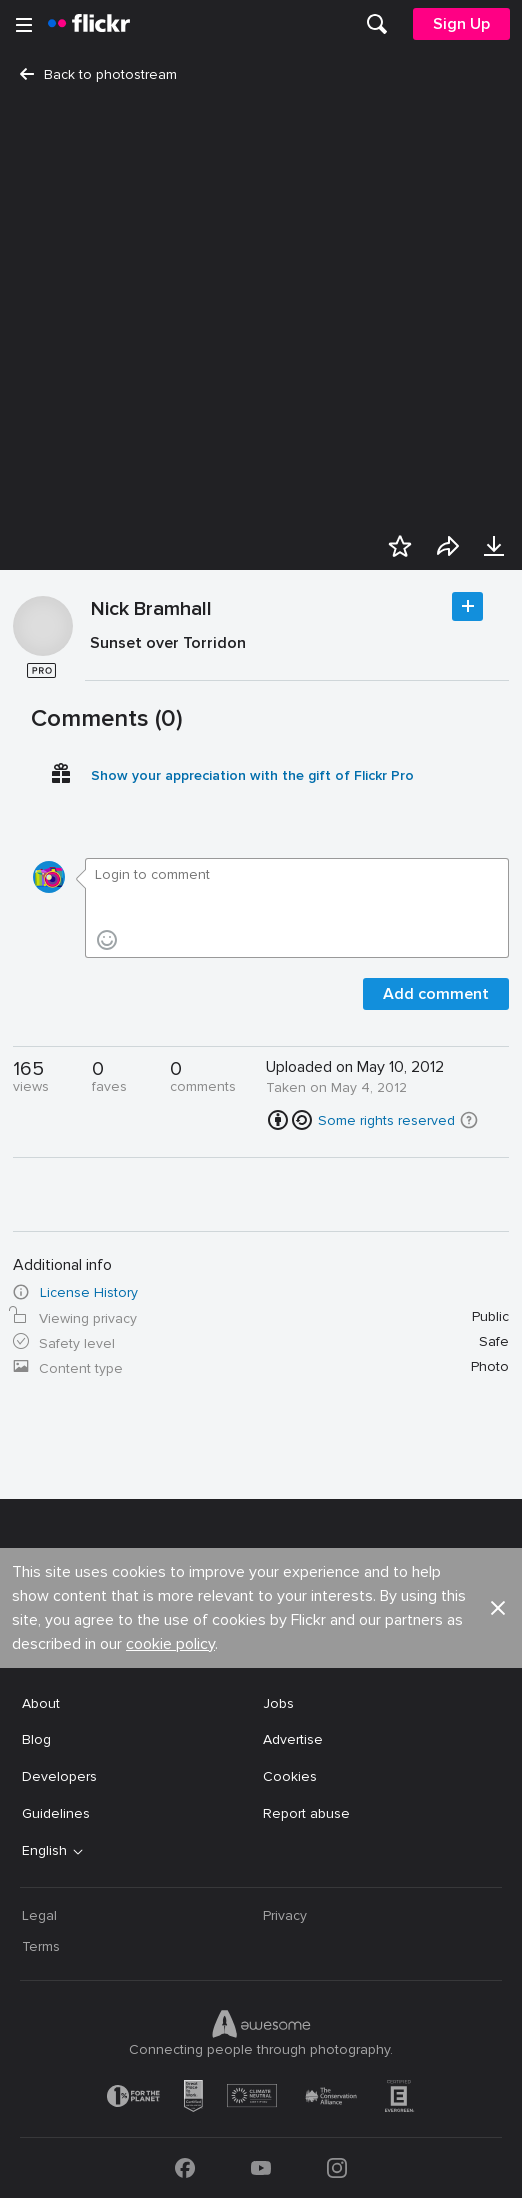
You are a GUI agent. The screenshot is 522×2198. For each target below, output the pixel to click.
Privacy (285, 1915)
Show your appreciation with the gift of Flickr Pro (252, 775)
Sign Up (461, 24)
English (44, 1851)
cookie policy (170, 1644)
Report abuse (306, 1813)
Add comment (436, 994)
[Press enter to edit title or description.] (297, 647)
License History (89, 1292)
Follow (467, 606)
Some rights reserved (386, 1120)
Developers (59, 1776)
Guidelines (56, 1813)
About (41, 1703)
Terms (41, 1946)
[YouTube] (261, 2168)
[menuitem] (377, 24)
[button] (469, 1120)
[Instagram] (337, 2168)
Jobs (278, 1703)
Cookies (290, 1776)
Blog (36, 1739)
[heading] (89, 24)
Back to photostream (98, 74)
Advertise (293, 1739)
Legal (39, 1915)
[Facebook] (185, 2168)
